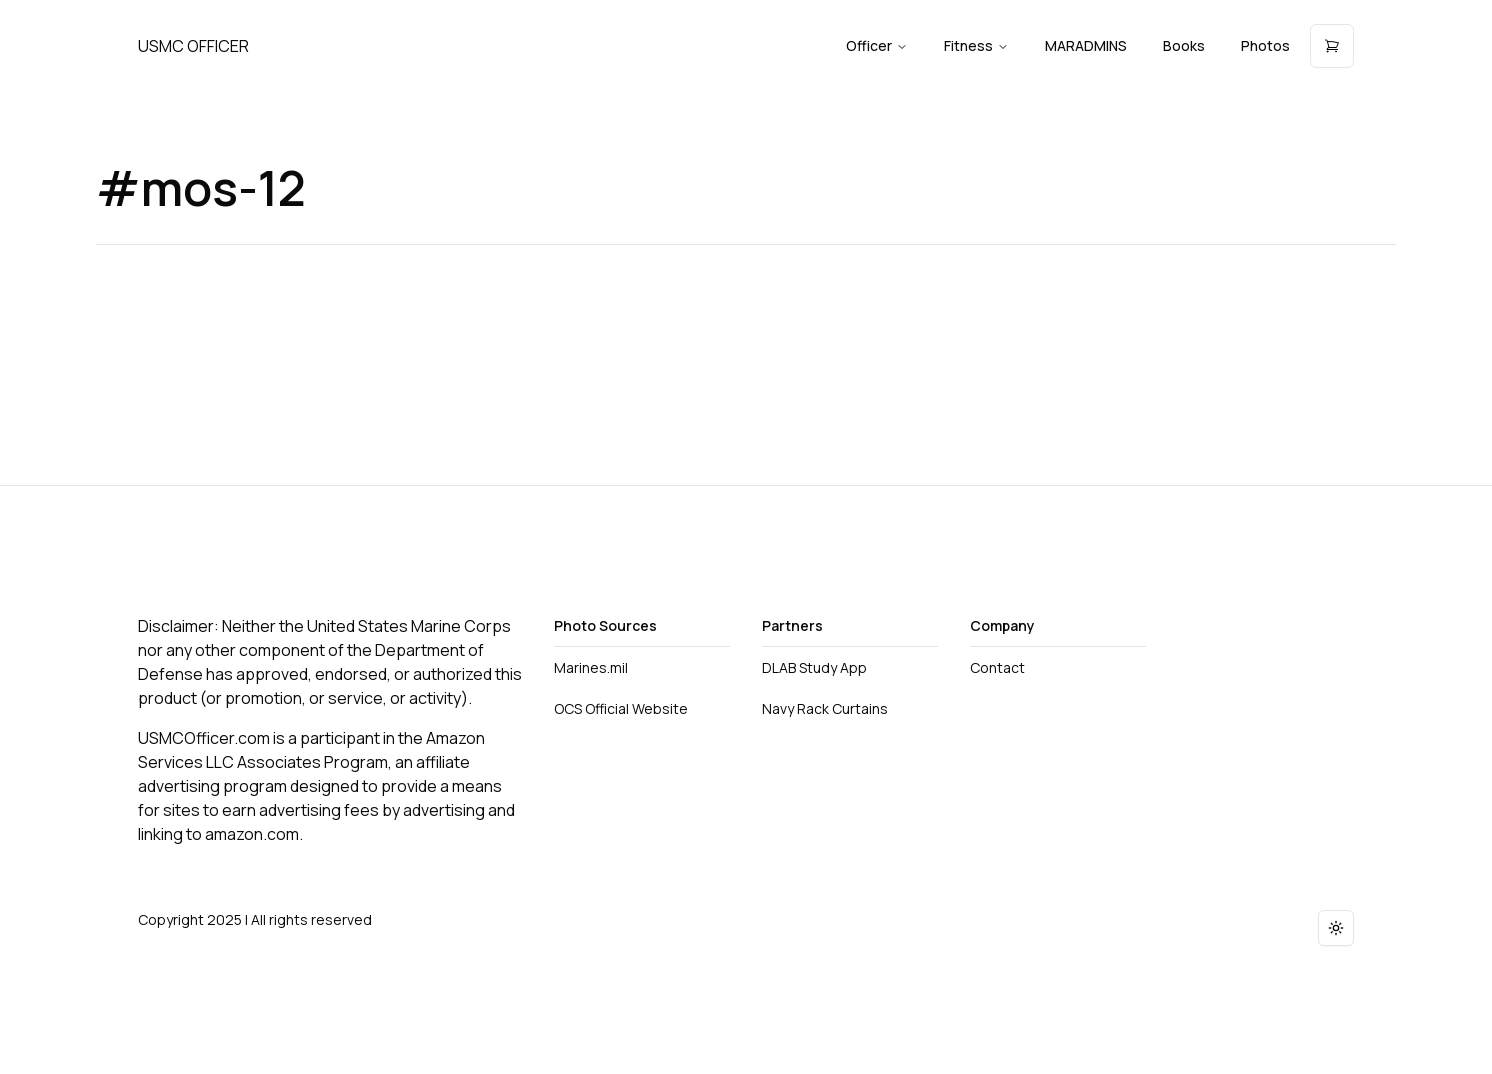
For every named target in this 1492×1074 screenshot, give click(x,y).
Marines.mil (591, 667)
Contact (997, 667)
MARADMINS (1086, 45)
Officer (877, 45)
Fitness (976, 45)
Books (1184, 45)
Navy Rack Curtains (825, 708)
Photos (1265, 45)
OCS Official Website (621, 708)
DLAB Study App (814, 667)
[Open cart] (1332, 46)
